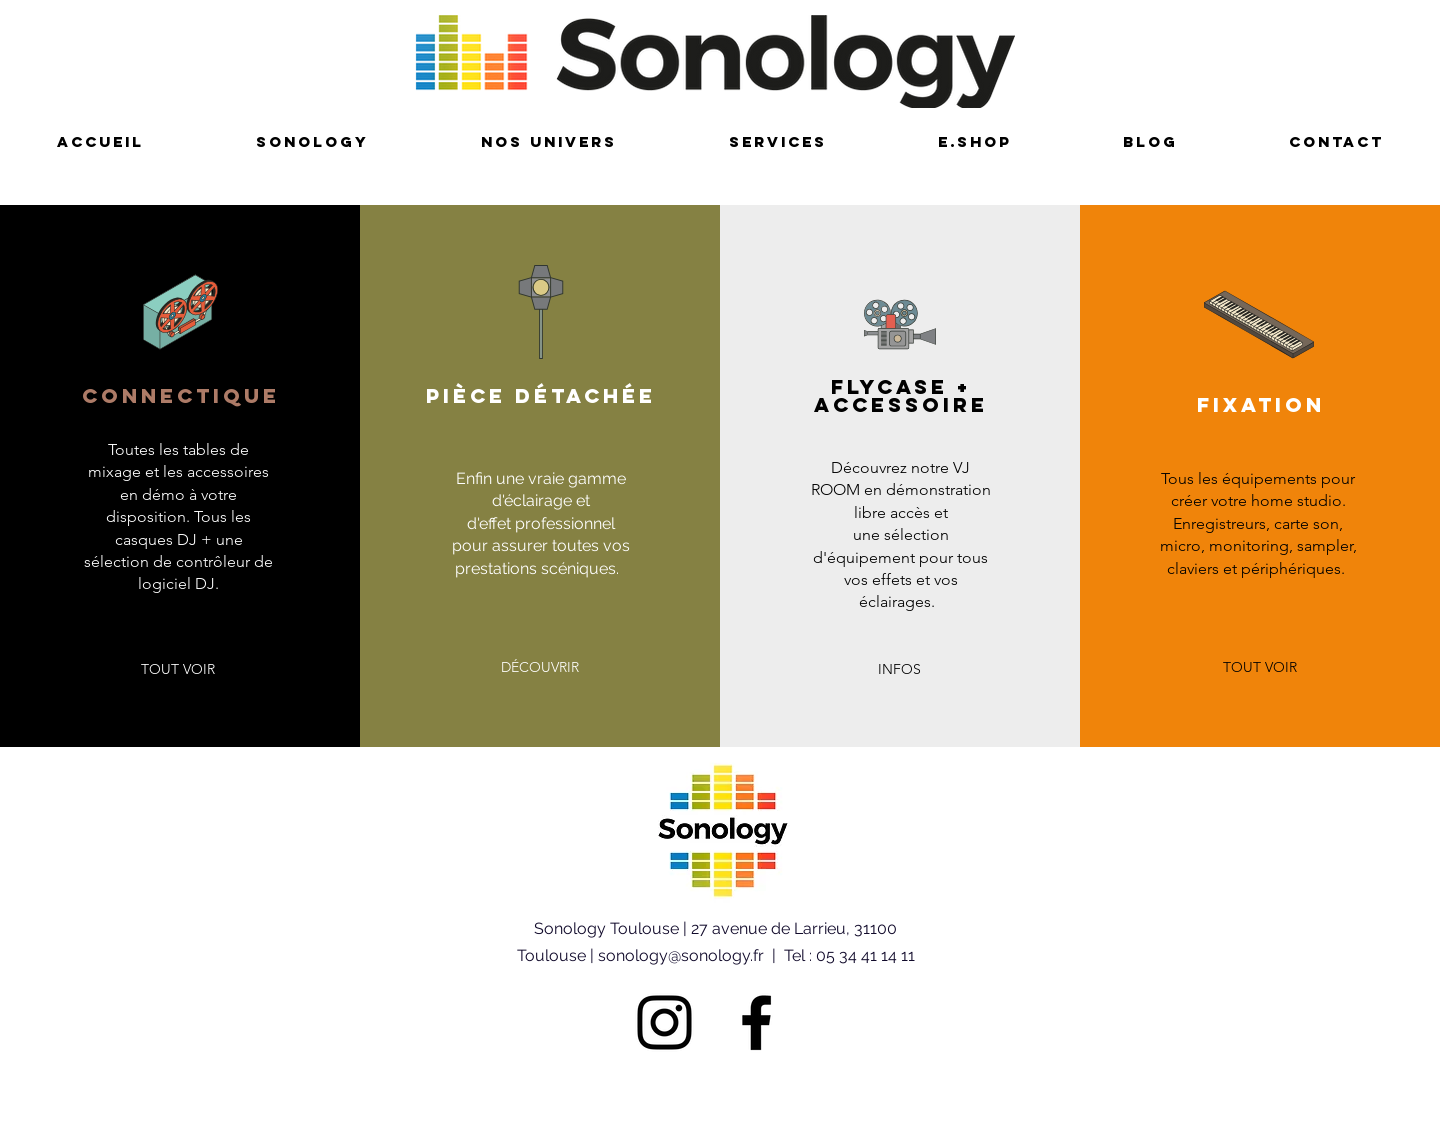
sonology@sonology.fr (681, 955)
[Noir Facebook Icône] (756, 1022)
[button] (178, 670)
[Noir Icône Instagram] (664, 1022)
